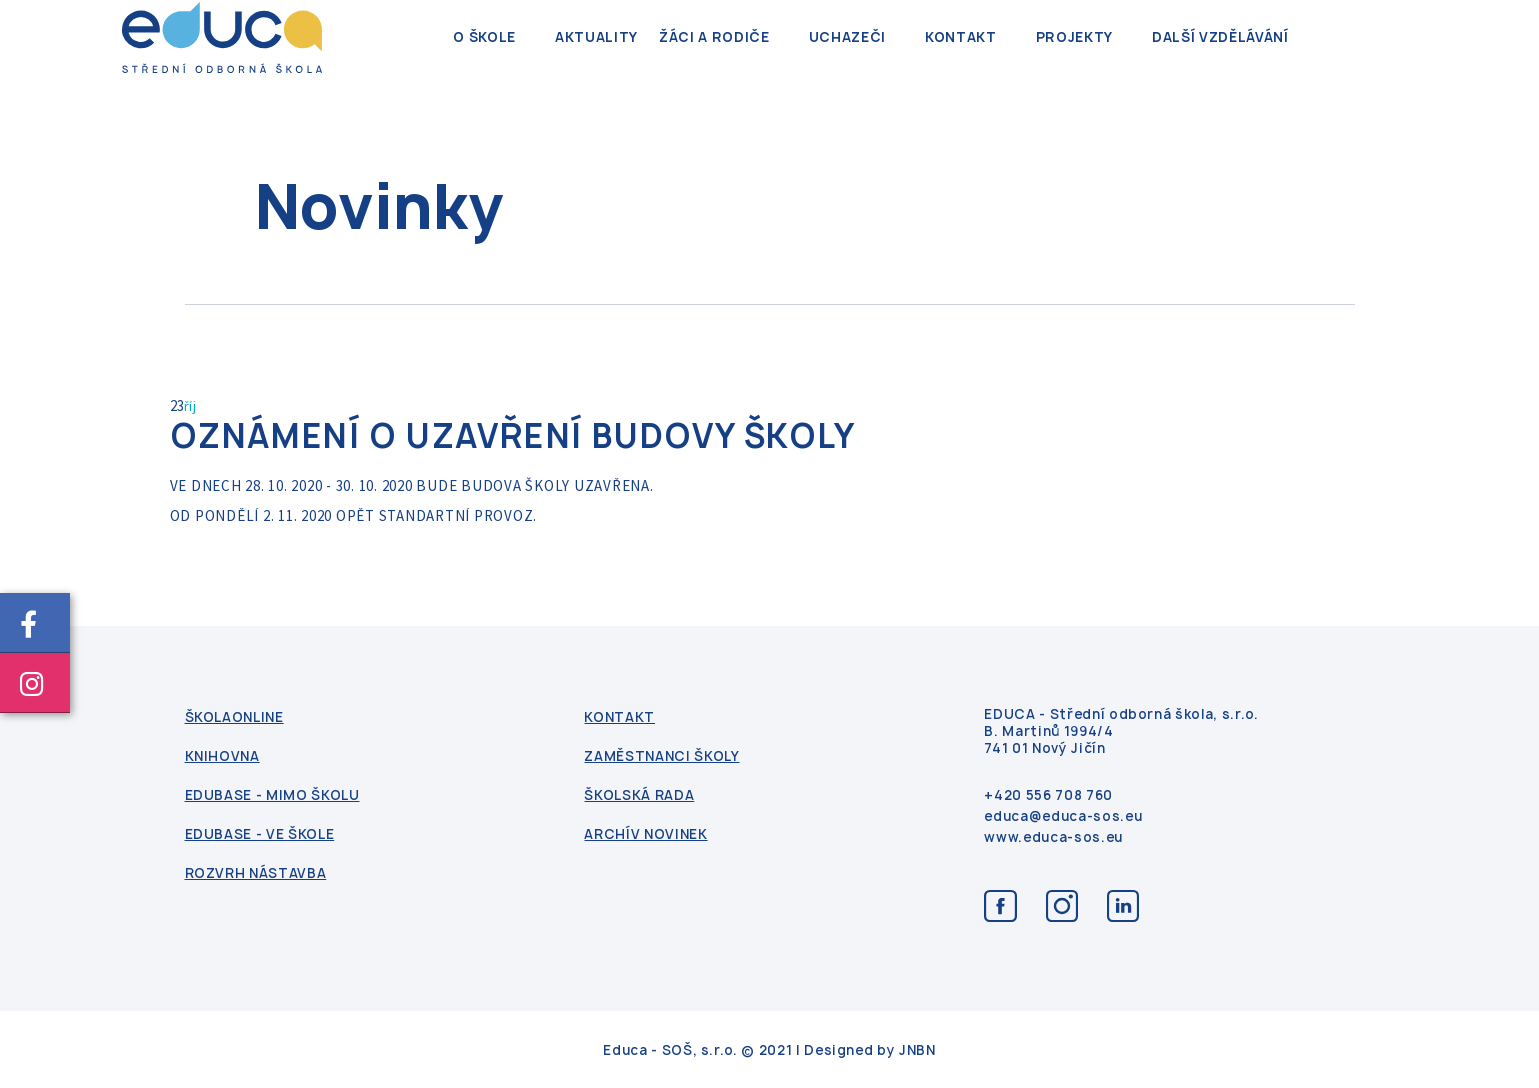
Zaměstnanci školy (661, 755)
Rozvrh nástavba (256, 872)
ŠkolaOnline (234, 716)
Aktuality (596, 60)
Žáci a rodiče (714, 60)
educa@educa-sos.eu (1063, 815)
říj (190, 405)
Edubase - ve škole (260, 833)
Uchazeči (847, 60)
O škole (484, 60)
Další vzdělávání (1220, 60)
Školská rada (639, 794)
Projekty (1074, 60)
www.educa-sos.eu (1053, 836)
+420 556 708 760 (1048, 794)
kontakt (961, 60)
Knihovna (222, 755)
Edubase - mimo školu (272, 794)
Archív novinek (645, 833)
